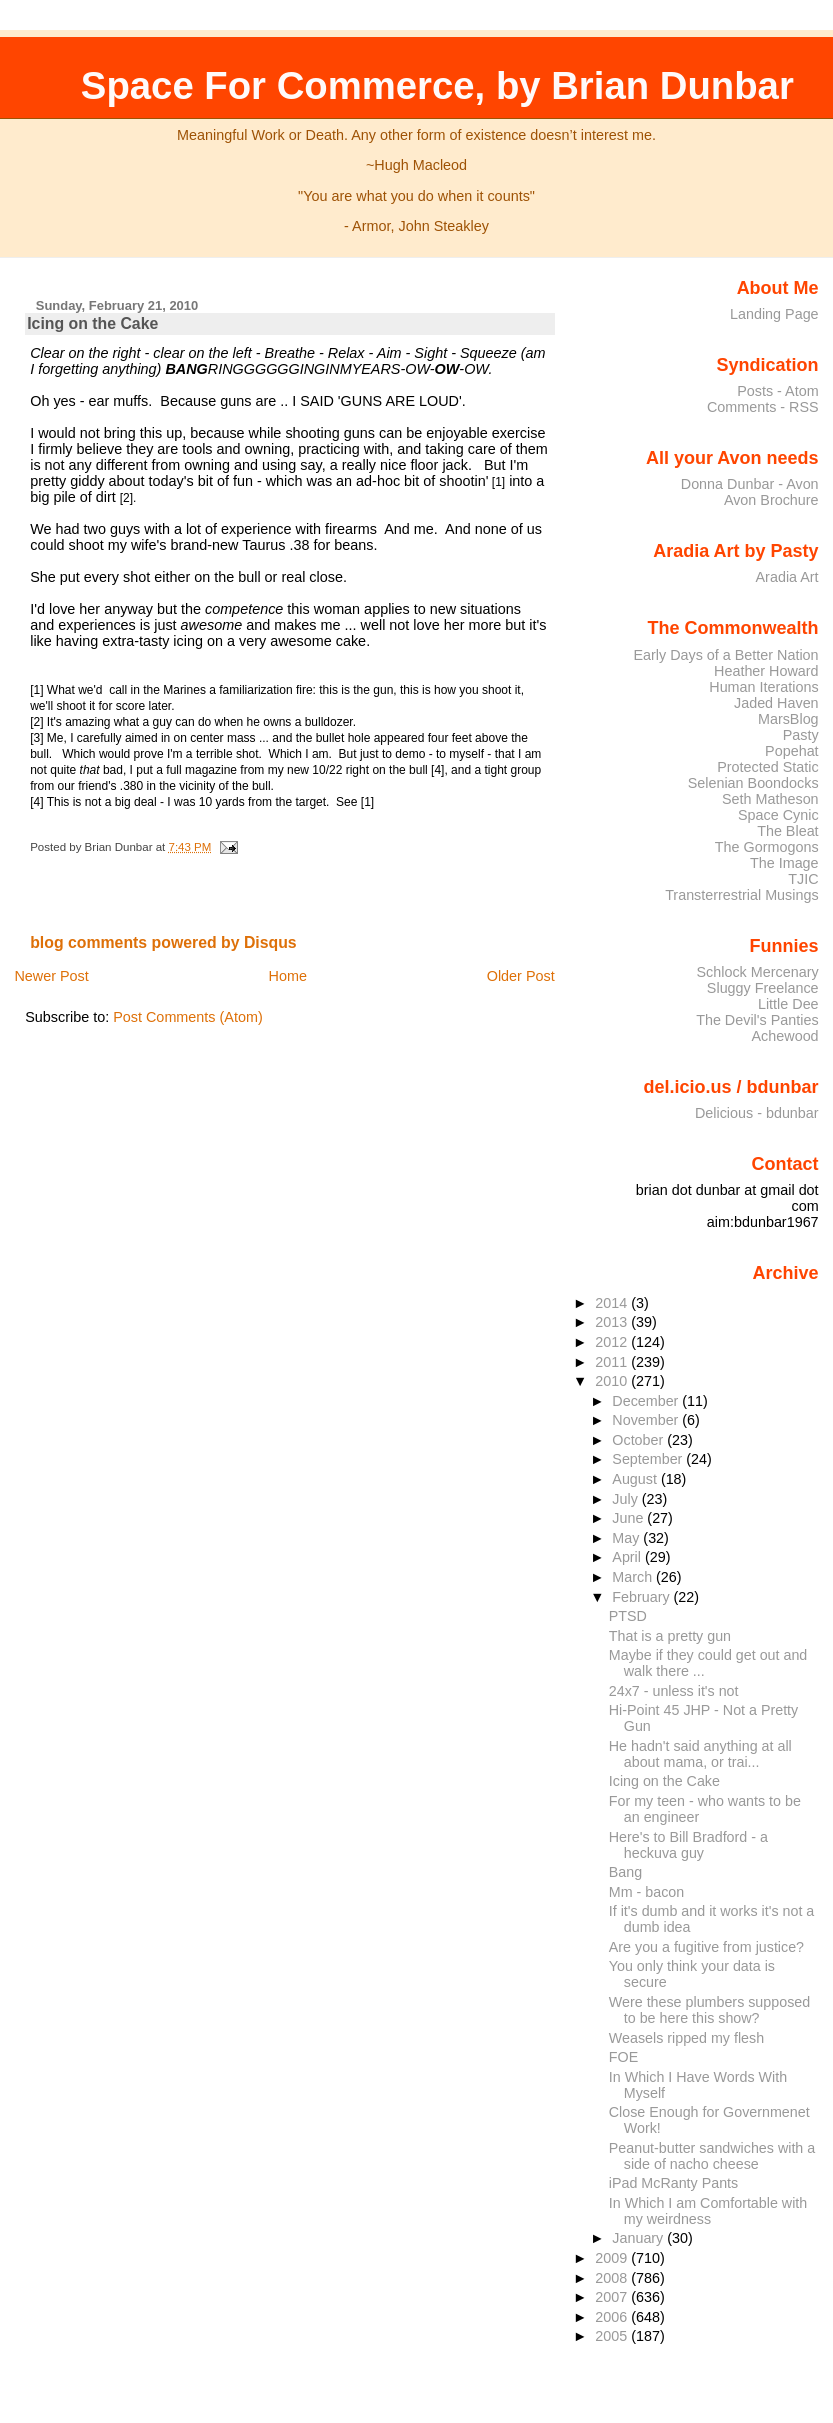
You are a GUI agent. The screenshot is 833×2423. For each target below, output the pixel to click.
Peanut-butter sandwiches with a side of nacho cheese (712, 2156)
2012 (613, 1342)
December (647, 1401)
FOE (623, 2057)
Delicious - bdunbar (757, 1113)
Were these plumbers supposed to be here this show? (709, 2010)
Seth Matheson (770, 799)
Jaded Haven (776, 703)
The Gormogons (767, 847)
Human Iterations (763, 687)
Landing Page (774, 314)
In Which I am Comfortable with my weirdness (708, 2211)
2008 (613, 2278)
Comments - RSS (763, 407)
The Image (784, 863)
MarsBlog (788, 719)
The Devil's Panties (757, 1020)
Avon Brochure (771, 500)
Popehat (792, 751)
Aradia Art (787, 577)
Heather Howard (766, 671)
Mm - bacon (646, 1892)
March (634, 1577)
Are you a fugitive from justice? (706, 1947)
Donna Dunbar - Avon (750, 484)
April (628, 1557)
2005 (613, 2336)
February (642, 1597)
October (639, 1440)
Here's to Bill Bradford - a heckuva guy (688, 1845)
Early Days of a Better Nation (725, 655)
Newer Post (51, 976)
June (629, 1518)
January (639, 2238)
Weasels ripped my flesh (686, 2038)
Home (288, 976)
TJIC (803, 879)
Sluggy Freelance (763, 988)
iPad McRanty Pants (673, 2183)
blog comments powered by (163, 942)
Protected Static (767, 767)
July (626, 1499)
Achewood (785, 1036)
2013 (613, 1322)
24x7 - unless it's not (674, 1691)
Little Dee (788, 1004)
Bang (625, 1872)
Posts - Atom (777, 391)
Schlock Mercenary (758, 972)
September (649, 1459)
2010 (613, 1381)
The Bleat (787, 831)
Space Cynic (778, 815)
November (647, 1420)
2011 (613, 1362)
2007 (613, 2297)
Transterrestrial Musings (741, 895)
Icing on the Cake (92, 323)
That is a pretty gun (670, 1636)
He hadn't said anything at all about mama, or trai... (700, 1754)
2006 (613, 2317)
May (627, 1538)
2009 (613, 2258)
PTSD (628, 1616)
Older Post (521, 976)
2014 (613, 1303)
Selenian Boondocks (753, 783)
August (636, 1479)
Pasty (801, 735)
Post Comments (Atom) (188, 1017)
